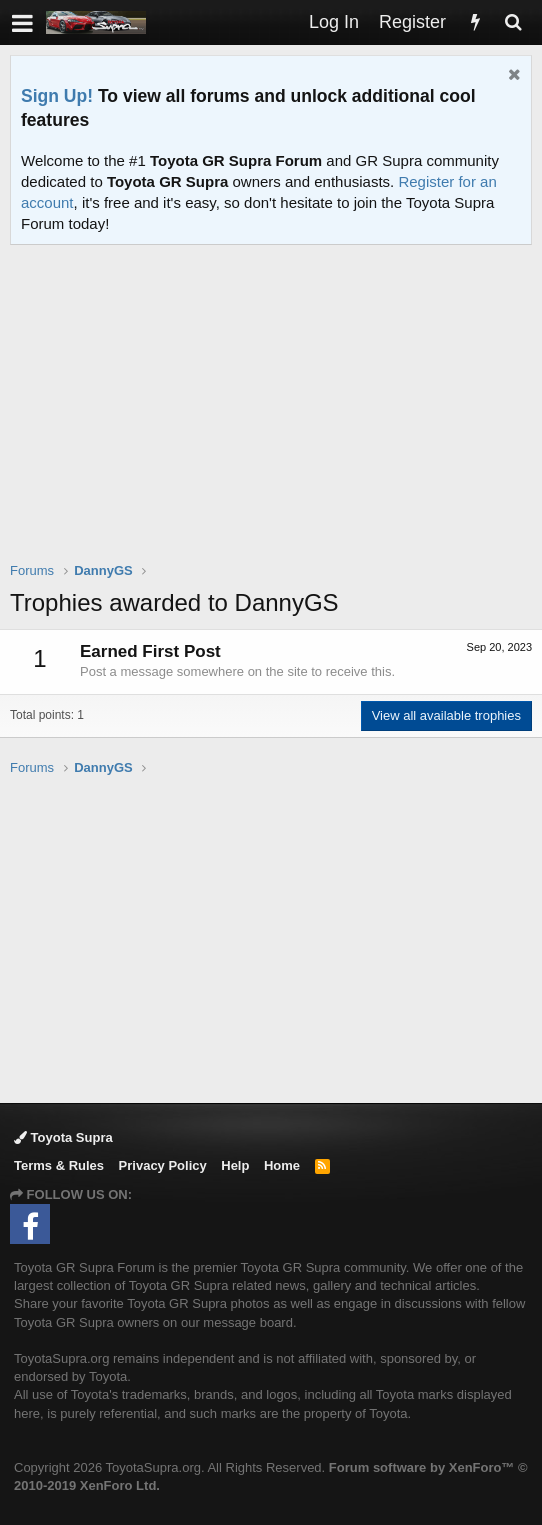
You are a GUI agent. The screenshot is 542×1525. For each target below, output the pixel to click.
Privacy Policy (163, 1165)
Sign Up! (57, 96)
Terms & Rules (59, 1165)
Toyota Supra (63, 1137)
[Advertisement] (276, 416)
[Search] (513, 22)
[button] (22, 22)
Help (235, 1165)
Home (282, 1165)
